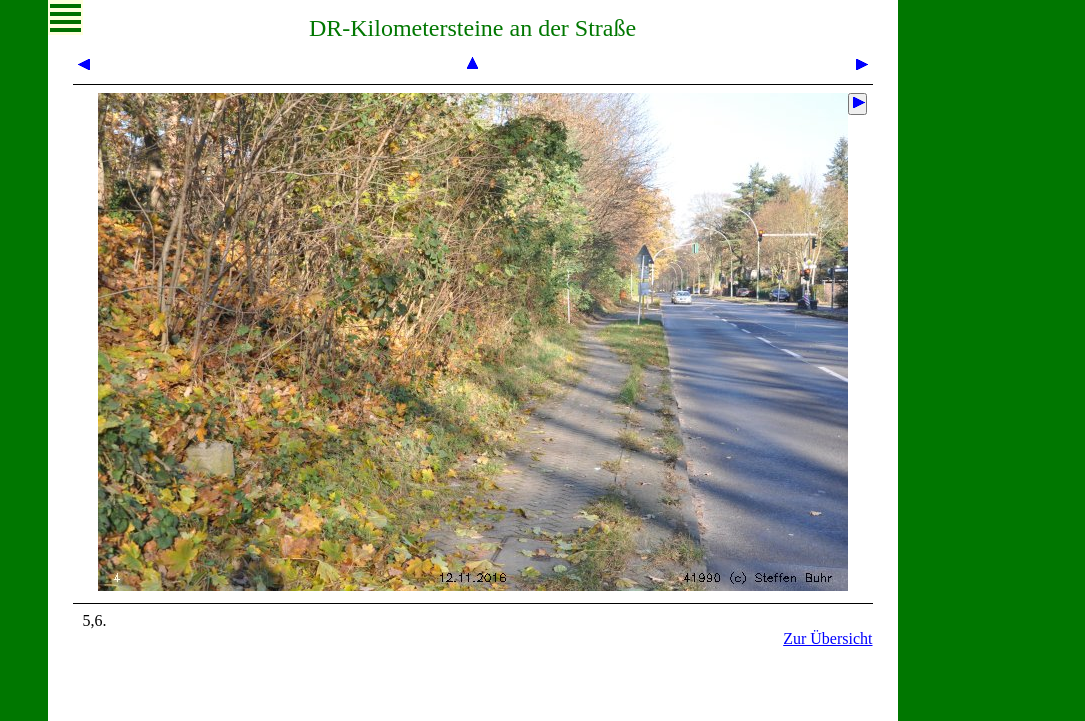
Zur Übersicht (827, 638)
